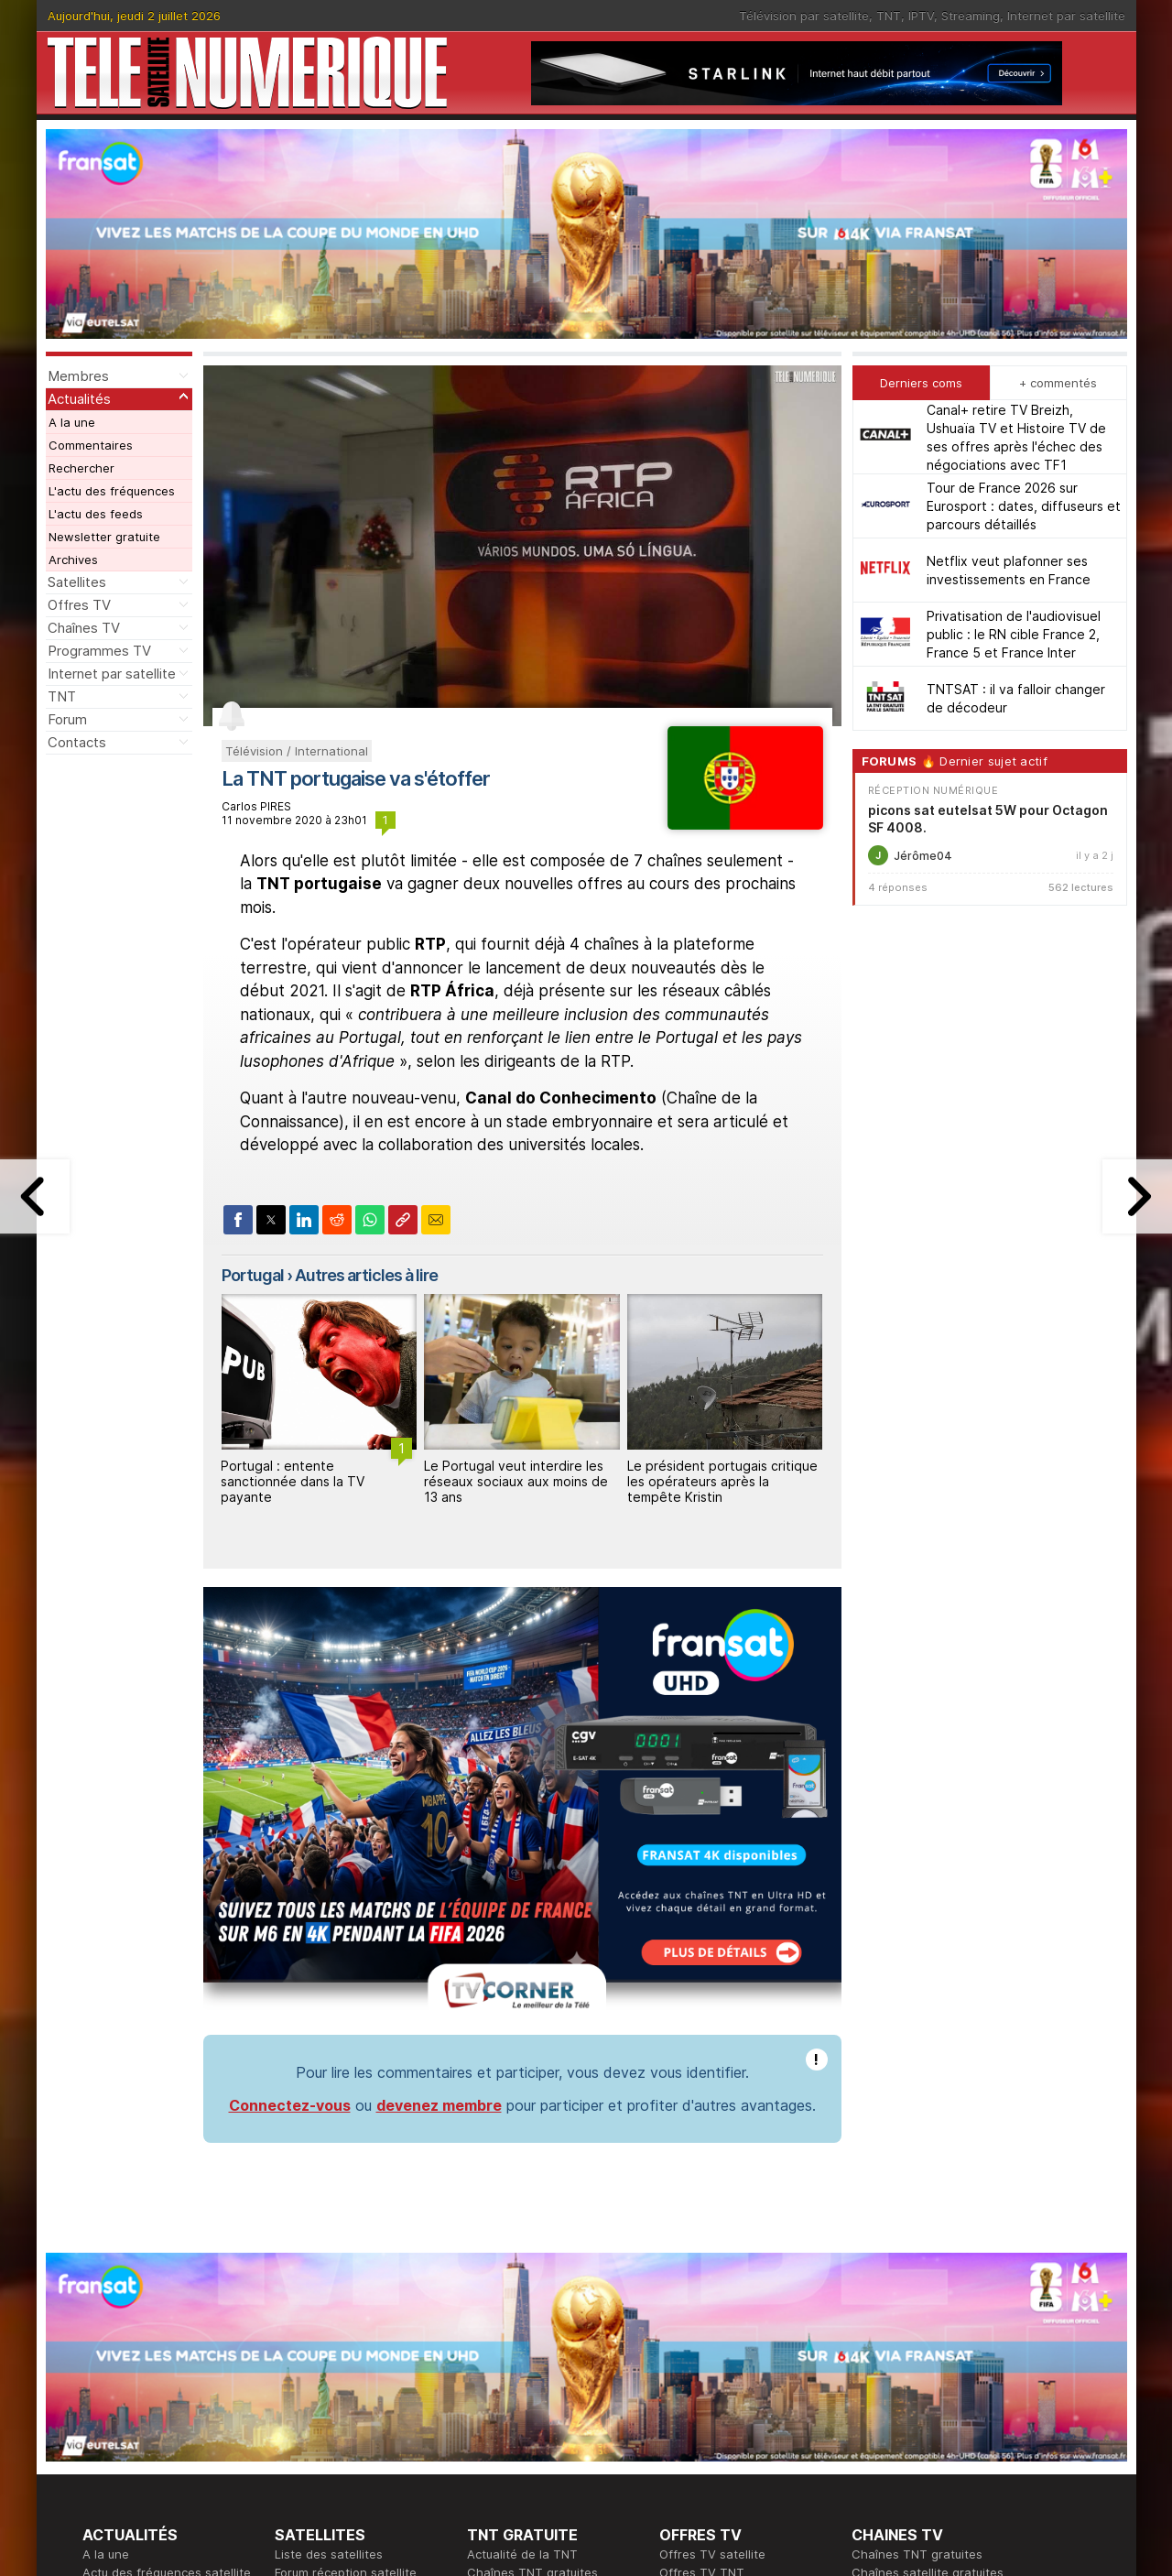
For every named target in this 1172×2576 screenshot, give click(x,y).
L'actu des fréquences (112, 491)
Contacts (77, 742)
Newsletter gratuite (104, 536)
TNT (888, 15)
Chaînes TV (84, 627)
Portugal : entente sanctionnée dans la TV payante (292, 1481)
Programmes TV (99, 650)
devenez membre (439, 2105)
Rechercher (81, 468)
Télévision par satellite (804, 15)
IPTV (921, 15)
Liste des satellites (329, 2554)
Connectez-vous (290, 2105)
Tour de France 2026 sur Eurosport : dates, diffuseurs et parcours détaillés (1024, 506)
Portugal (253, 1275)
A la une (72, 422)
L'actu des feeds (96, 513)
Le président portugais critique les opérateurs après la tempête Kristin (722, 1481)
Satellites (77, 582)
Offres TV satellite (712, 2554)
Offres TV (79, 605)
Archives (73, 559)
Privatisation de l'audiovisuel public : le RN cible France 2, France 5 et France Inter (1014, 634)
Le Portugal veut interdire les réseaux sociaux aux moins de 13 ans (516, 1481)
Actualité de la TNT (522, 2554)
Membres (78, 376)
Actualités (79, 399)
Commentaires (91, 445)
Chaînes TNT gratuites (917, 2554)
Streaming (970, 15)
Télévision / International (296, 751)
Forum (67, 719)
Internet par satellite (1066, 15)
